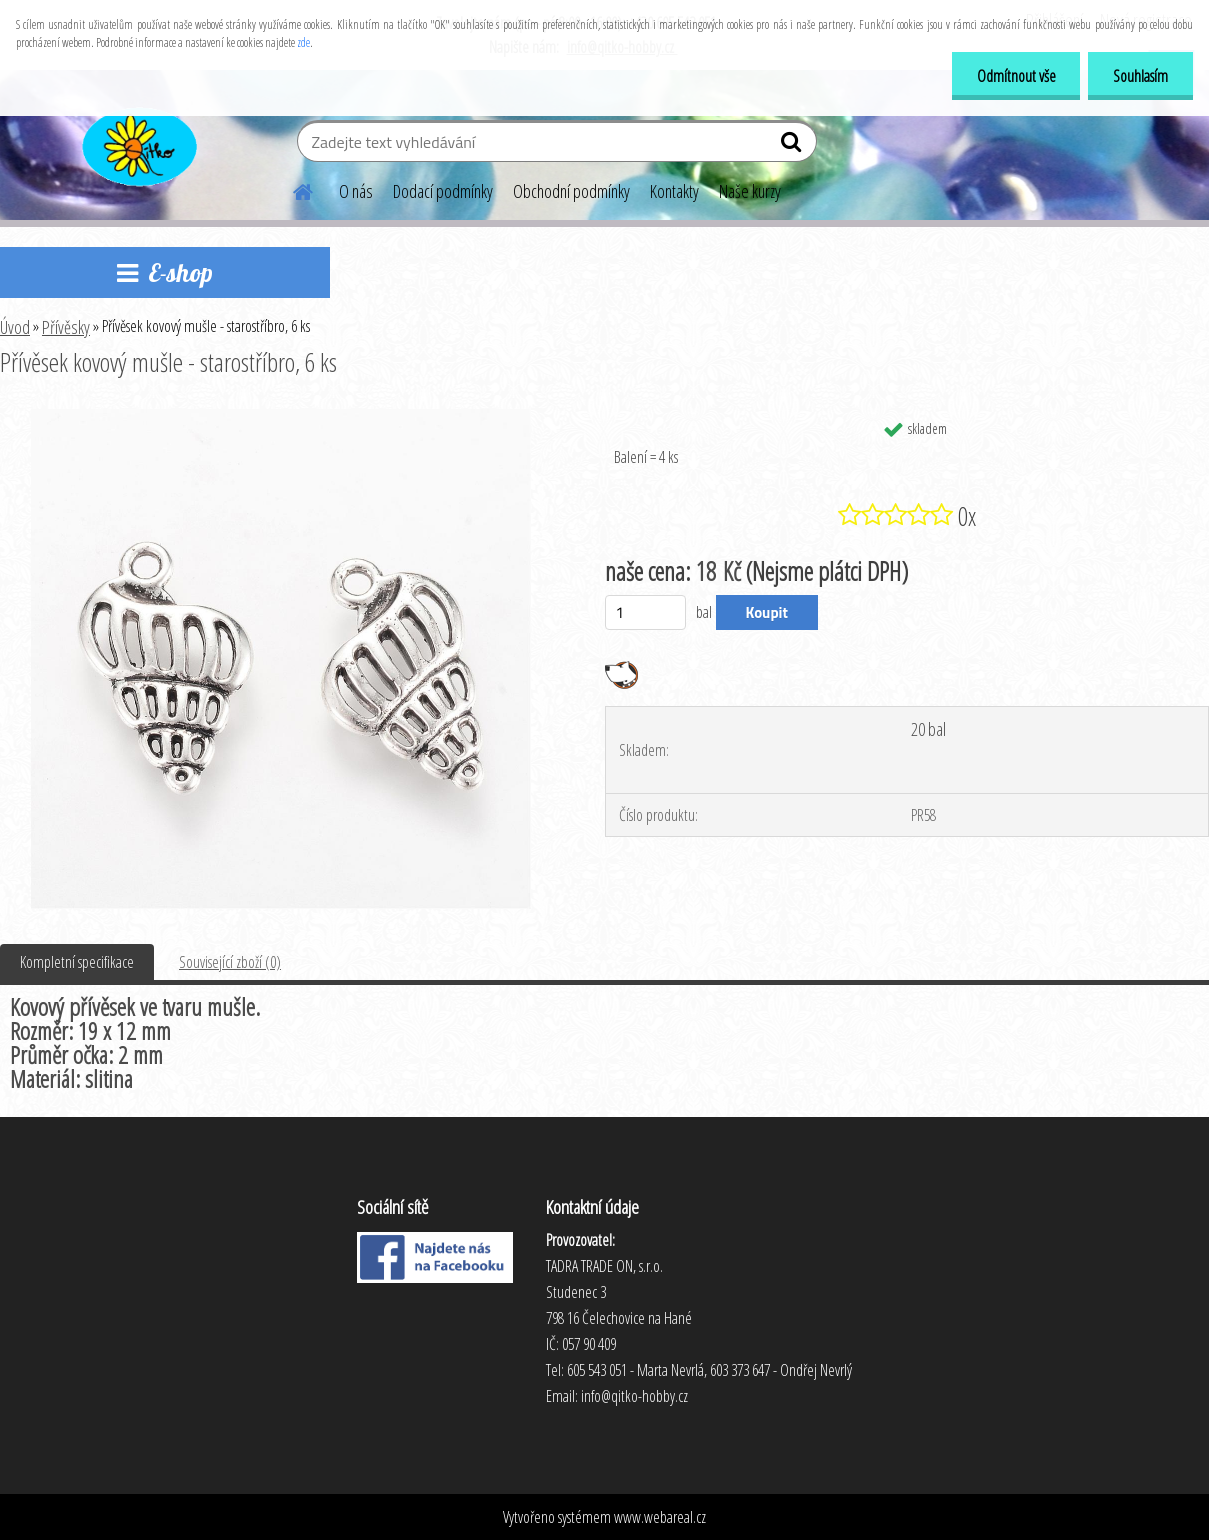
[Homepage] (291, 189)
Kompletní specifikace (77, 962)
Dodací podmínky (443, 191)
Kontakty (674, 191)
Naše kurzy (750, 191)
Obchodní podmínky (571, 191)
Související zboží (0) (230, 962)
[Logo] (137, 144)
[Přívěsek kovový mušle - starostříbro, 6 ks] (281, 417)
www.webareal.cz (660, 1517)
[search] (793, 146)
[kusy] (645, 612)
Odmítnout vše (1015, 76)
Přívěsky (66, 327)
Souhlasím (1140, 76)
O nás (356, 191)
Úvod (15, 327)
